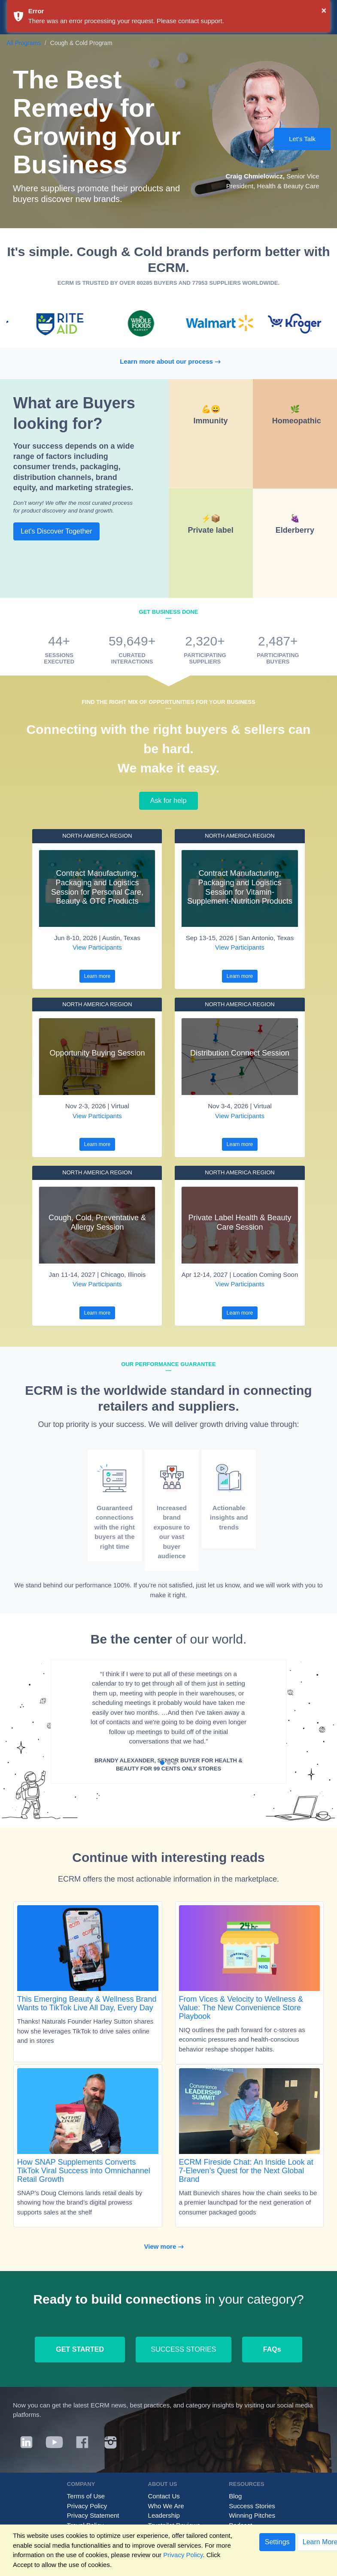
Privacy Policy (87, 2506)
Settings (277, 2542)
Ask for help (168, 800)
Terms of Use (86, 2496)
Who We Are (166, 2506)
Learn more (97, 976)
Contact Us (164, 2496)
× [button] (324, 10)
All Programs (23, 42)
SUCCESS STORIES (183, 2349)
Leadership (164, 2515)
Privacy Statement (93, 2515)
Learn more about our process (175, 361)
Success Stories (252, 2506)
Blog (235, 2496)
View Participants (97, 947)
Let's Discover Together (56, 531)
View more (168, 2246)
